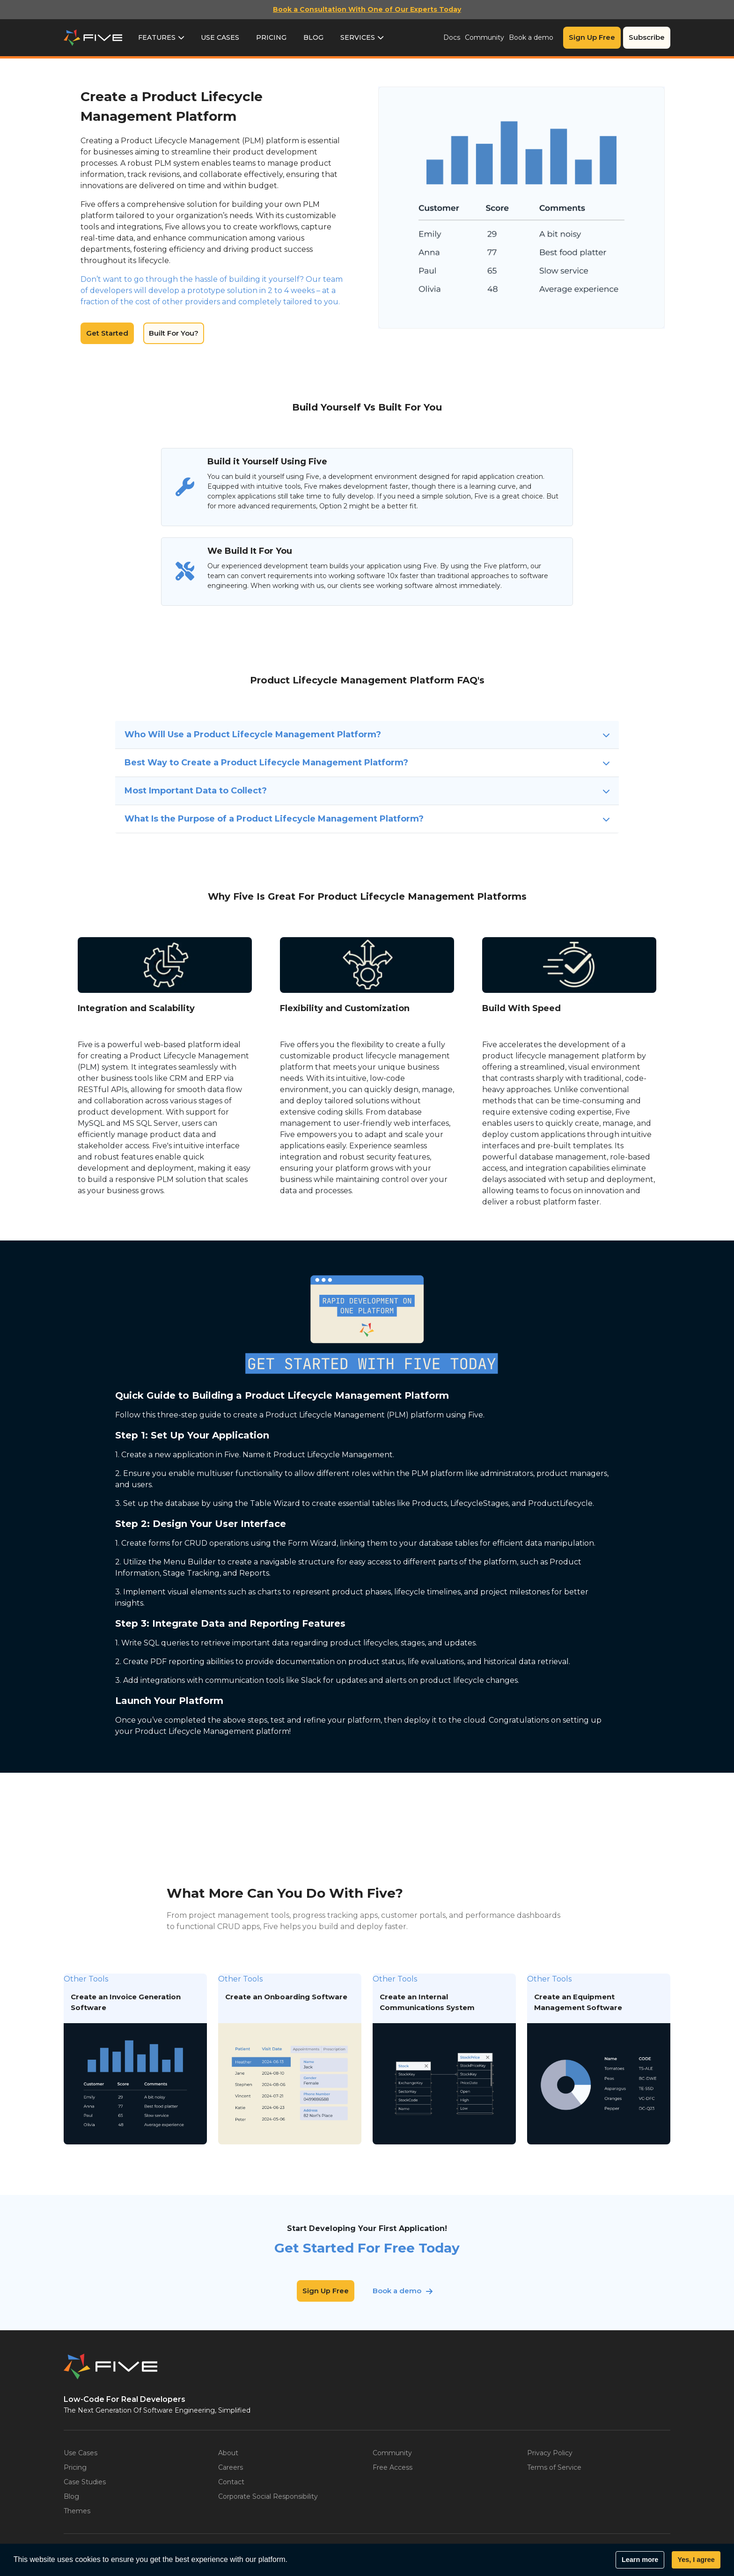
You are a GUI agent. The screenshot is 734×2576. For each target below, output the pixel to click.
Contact (231, 2482)
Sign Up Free (592, 37)
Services (357, 37)
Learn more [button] (640, 2559)
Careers (230, 2467)
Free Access (392, 2467)
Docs (451, 37)
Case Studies (85, 2482)
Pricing (271, 37)
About (228, 2453)
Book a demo (531, 37)
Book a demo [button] (397, 2290)
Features (157, 37)
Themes (77, 2511)
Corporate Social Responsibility (268, 2496)
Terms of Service (554, 2467)
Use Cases (220, 37)
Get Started (107, 333)
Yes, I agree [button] (695, 2559)
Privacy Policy (550, 2453)
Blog (313, 37)
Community (484, 37)
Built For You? (173, 333)
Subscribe (647, 37)
